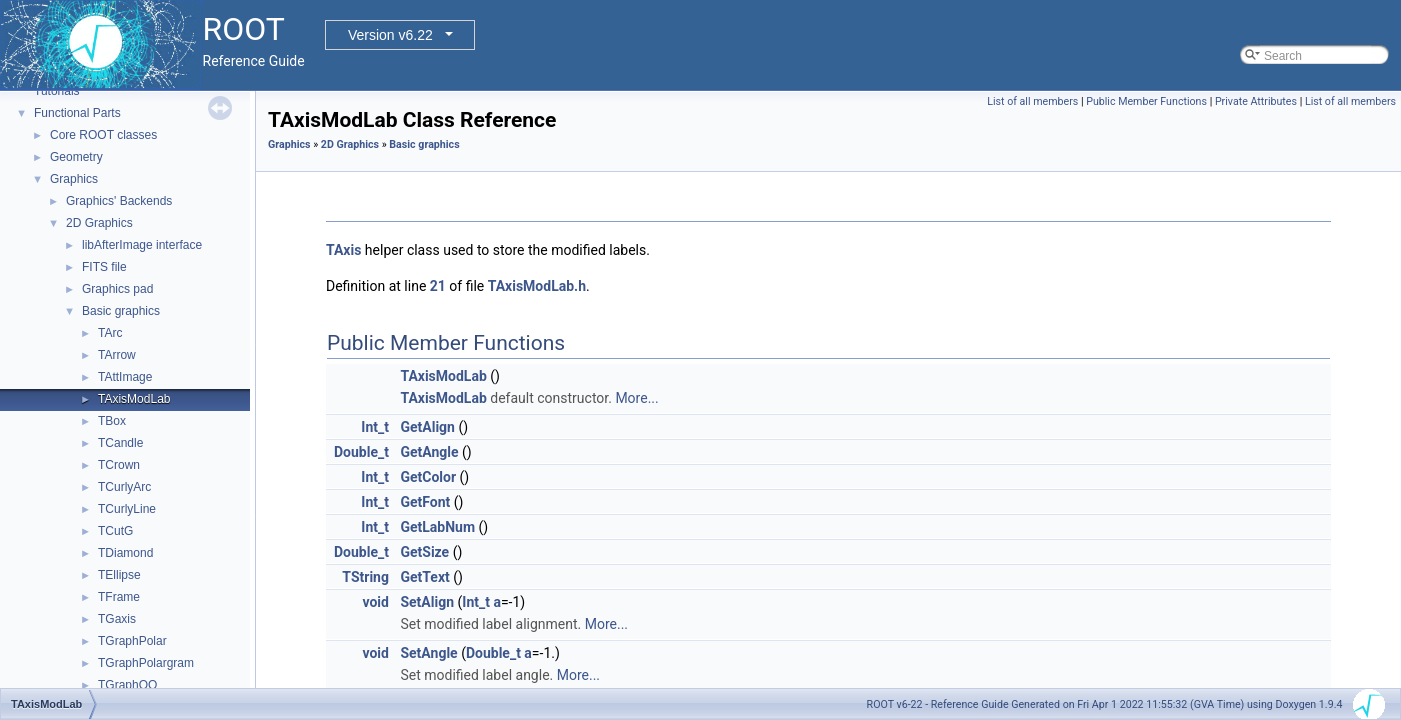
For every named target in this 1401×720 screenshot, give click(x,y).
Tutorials (57, 91)
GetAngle (429, 452)
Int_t (375, 427)
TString (365, 577)
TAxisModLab (134, 399)
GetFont (425, 502)
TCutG (115, 531)
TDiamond (125, 553)
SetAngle (428, 653)
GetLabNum (437, 527)
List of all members (1032, 101)
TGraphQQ (127, 685)
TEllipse (119, 575)
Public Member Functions (1146, 101)
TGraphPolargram (146, 663)
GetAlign (427, 427)
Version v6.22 (390, 35)
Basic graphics (121, 311)
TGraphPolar (132, 641)
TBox (112, 421)
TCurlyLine (127, 509)
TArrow (117, 355)
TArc (110, 333)
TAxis (343, 250)
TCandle (120, 443)
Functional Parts (77, 113)
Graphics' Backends (119, 201)
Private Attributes (1256, 101)
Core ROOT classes (103, 135)
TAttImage (125, 377)
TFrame (119, 597)
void (375, 602)
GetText (424, 577)
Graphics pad (117, 289)
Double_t (361, 452)
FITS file (104, 267)
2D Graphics (99, 223)
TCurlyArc (124, 487)
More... (636, 398)
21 (438, 286)
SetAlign (427, 602)
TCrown (119, 465)
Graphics (74, 179)
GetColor (428, 477)
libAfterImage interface (142, 245)
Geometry (76, 157)
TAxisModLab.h (537, 286)
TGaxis (117, 619)
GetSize (424, 552)
